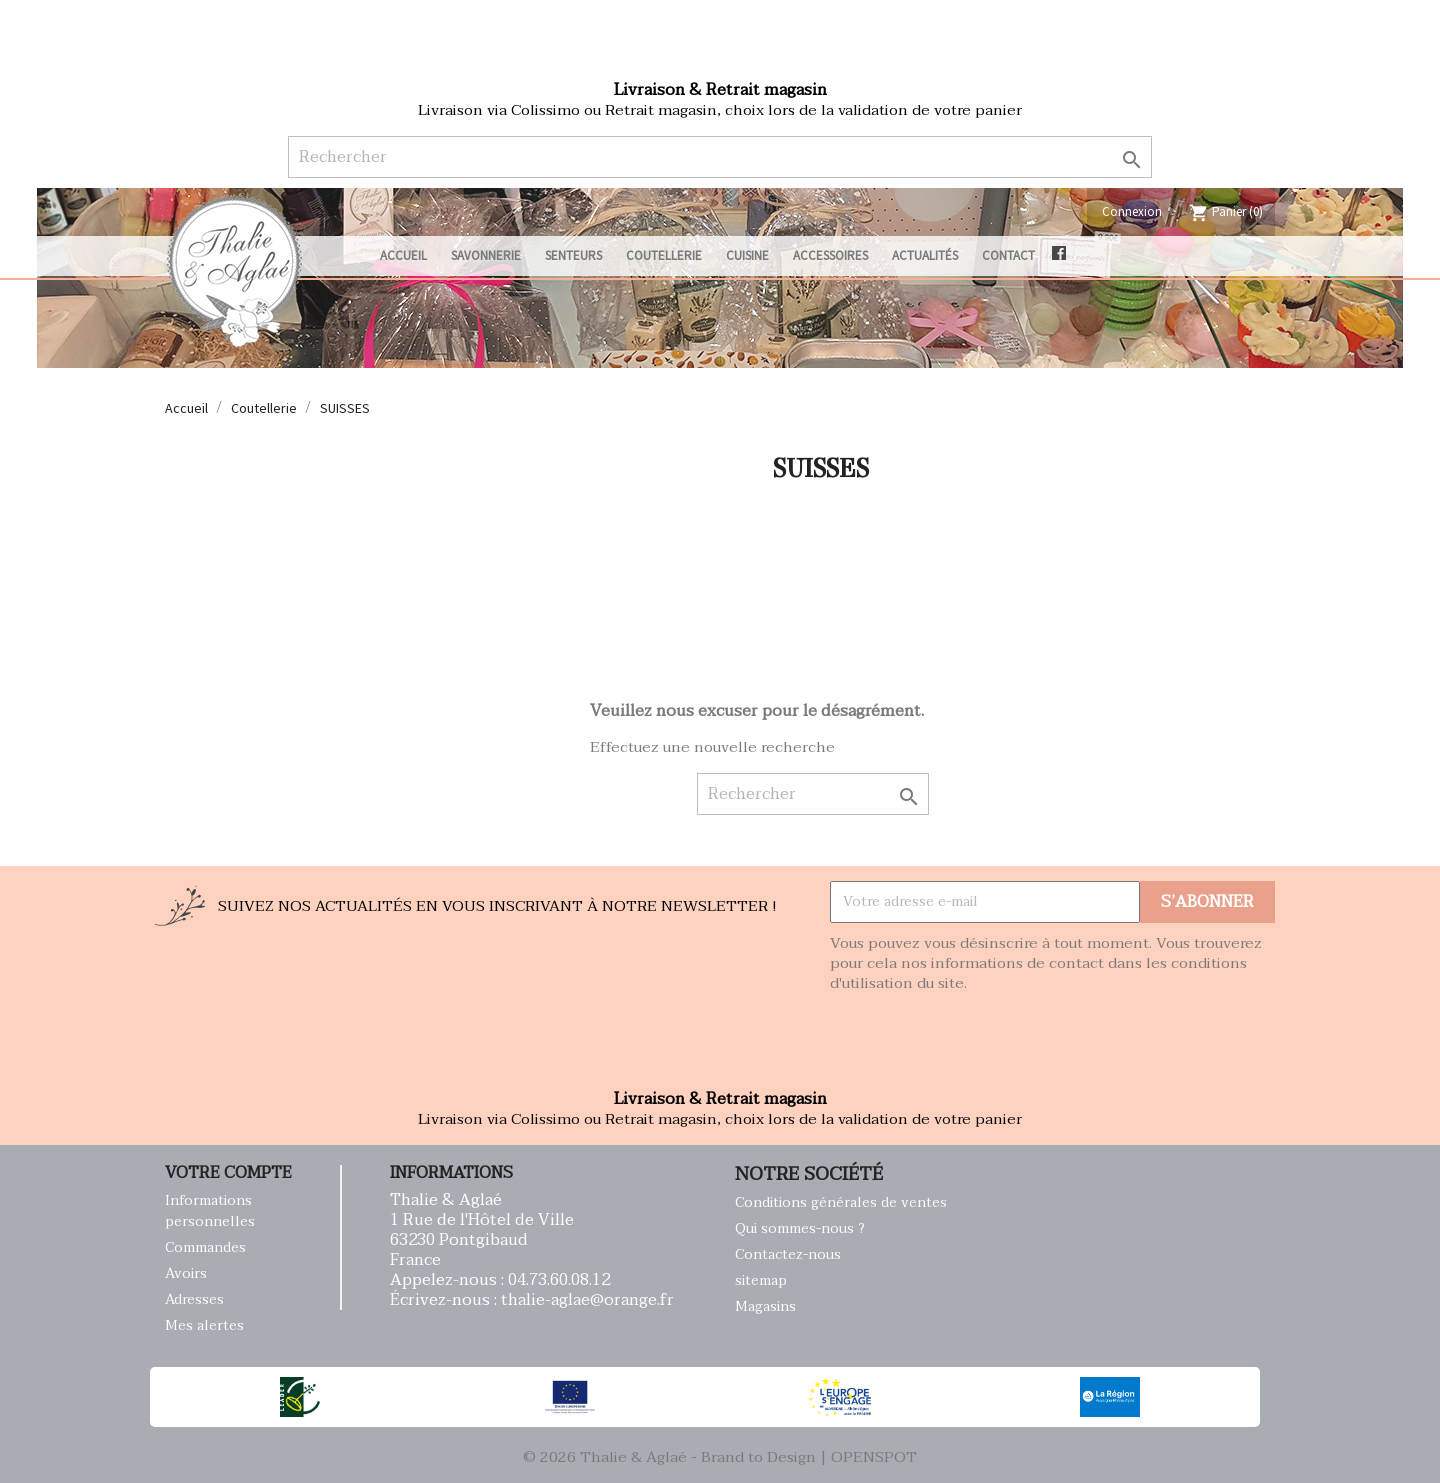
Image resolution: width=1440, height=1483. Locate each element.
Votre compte (228, 1173)
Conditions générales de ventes (841, 1202)
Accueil (403, 255)
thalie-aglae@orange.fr (587, 1300)
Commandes (205, 1247)
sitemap (761, 1280)
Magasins (765, 1306)
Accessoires (830, 255)
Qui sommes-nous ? (800, 1228)
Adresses (194, 1299)
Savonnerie (486, 255)
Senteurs (573, 255)
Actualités (925, 255)
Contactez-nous (788, 1254)
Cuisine (747, 255)
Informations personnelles (210, 1211)
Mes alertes (204, 1325)
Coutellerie (664, 255)
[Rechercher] (720, 157)
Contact (1008, 255)
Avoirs (186, 1273)
